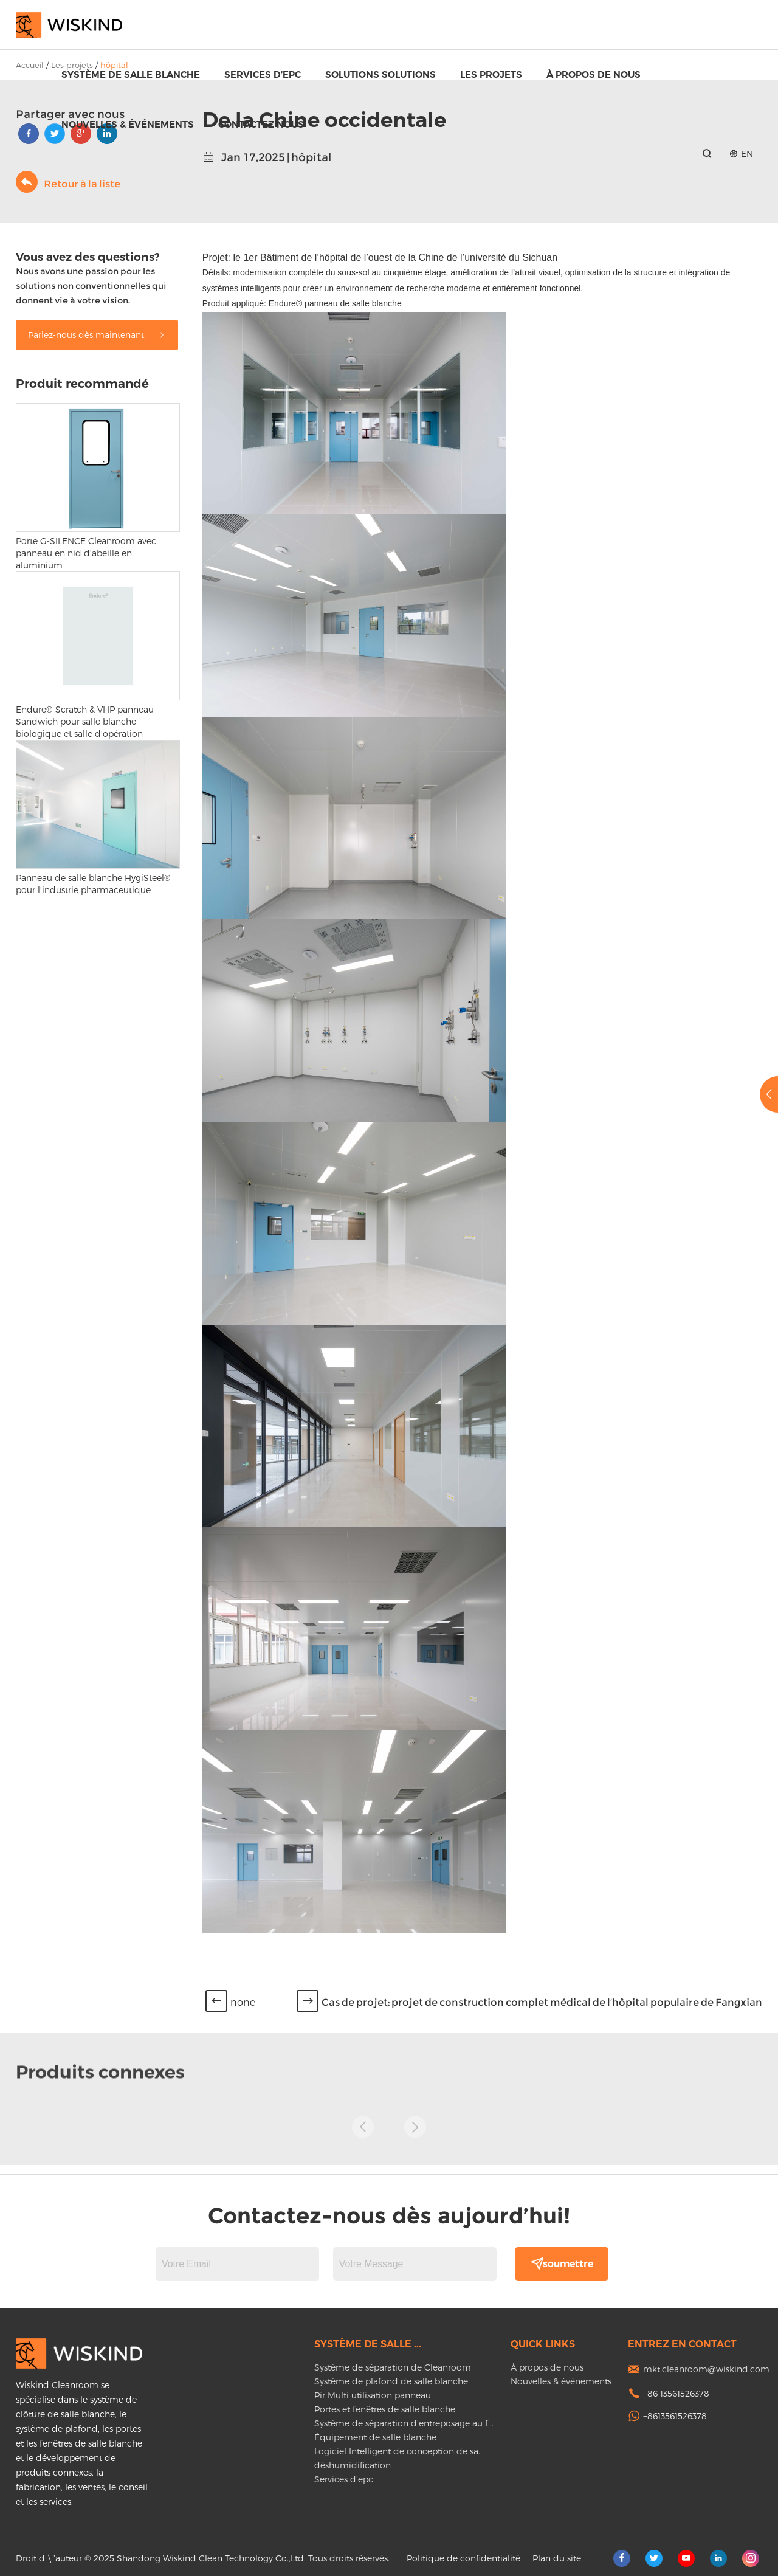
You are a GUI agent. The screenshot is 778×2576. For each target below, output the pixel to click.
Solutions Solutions (380, 74)
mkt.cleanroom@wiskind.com (706, 2369)
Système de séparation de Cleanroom (392, 2367)
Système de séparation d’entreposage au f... (404, 2423)
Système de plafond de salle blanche (391, 2381)
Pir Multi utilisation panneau (372, 2395)
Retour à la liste (68, 182)
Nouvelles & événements (127, 124)
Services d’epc (262, 74)
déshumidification (352, 2465)
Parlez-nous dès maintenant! (97, 335)
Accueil (30, 65)
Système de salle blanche (130, 74)
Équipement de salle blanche (375, 2437)
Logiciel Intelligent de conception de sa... (399, 2451)
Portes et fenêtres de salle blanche (384, 2409)
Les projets (491, 74)
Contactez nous (261, 124)
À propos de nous (593, 74)
